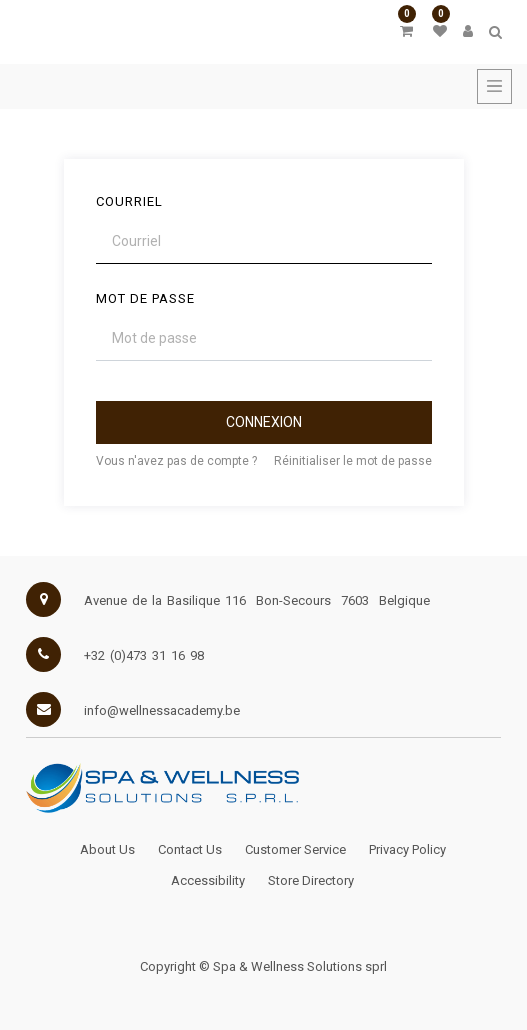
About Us (107, 849)
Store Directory (311, 880)
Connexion (264, 422)
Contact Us (190, 849)
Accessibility (208, 880)
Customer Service (295, 849)
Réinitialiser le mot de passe (353, 461)
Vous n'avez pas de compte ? (176, 461)
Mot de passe (145, 298)
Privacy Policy (407, 849)
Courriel (129, 201)
